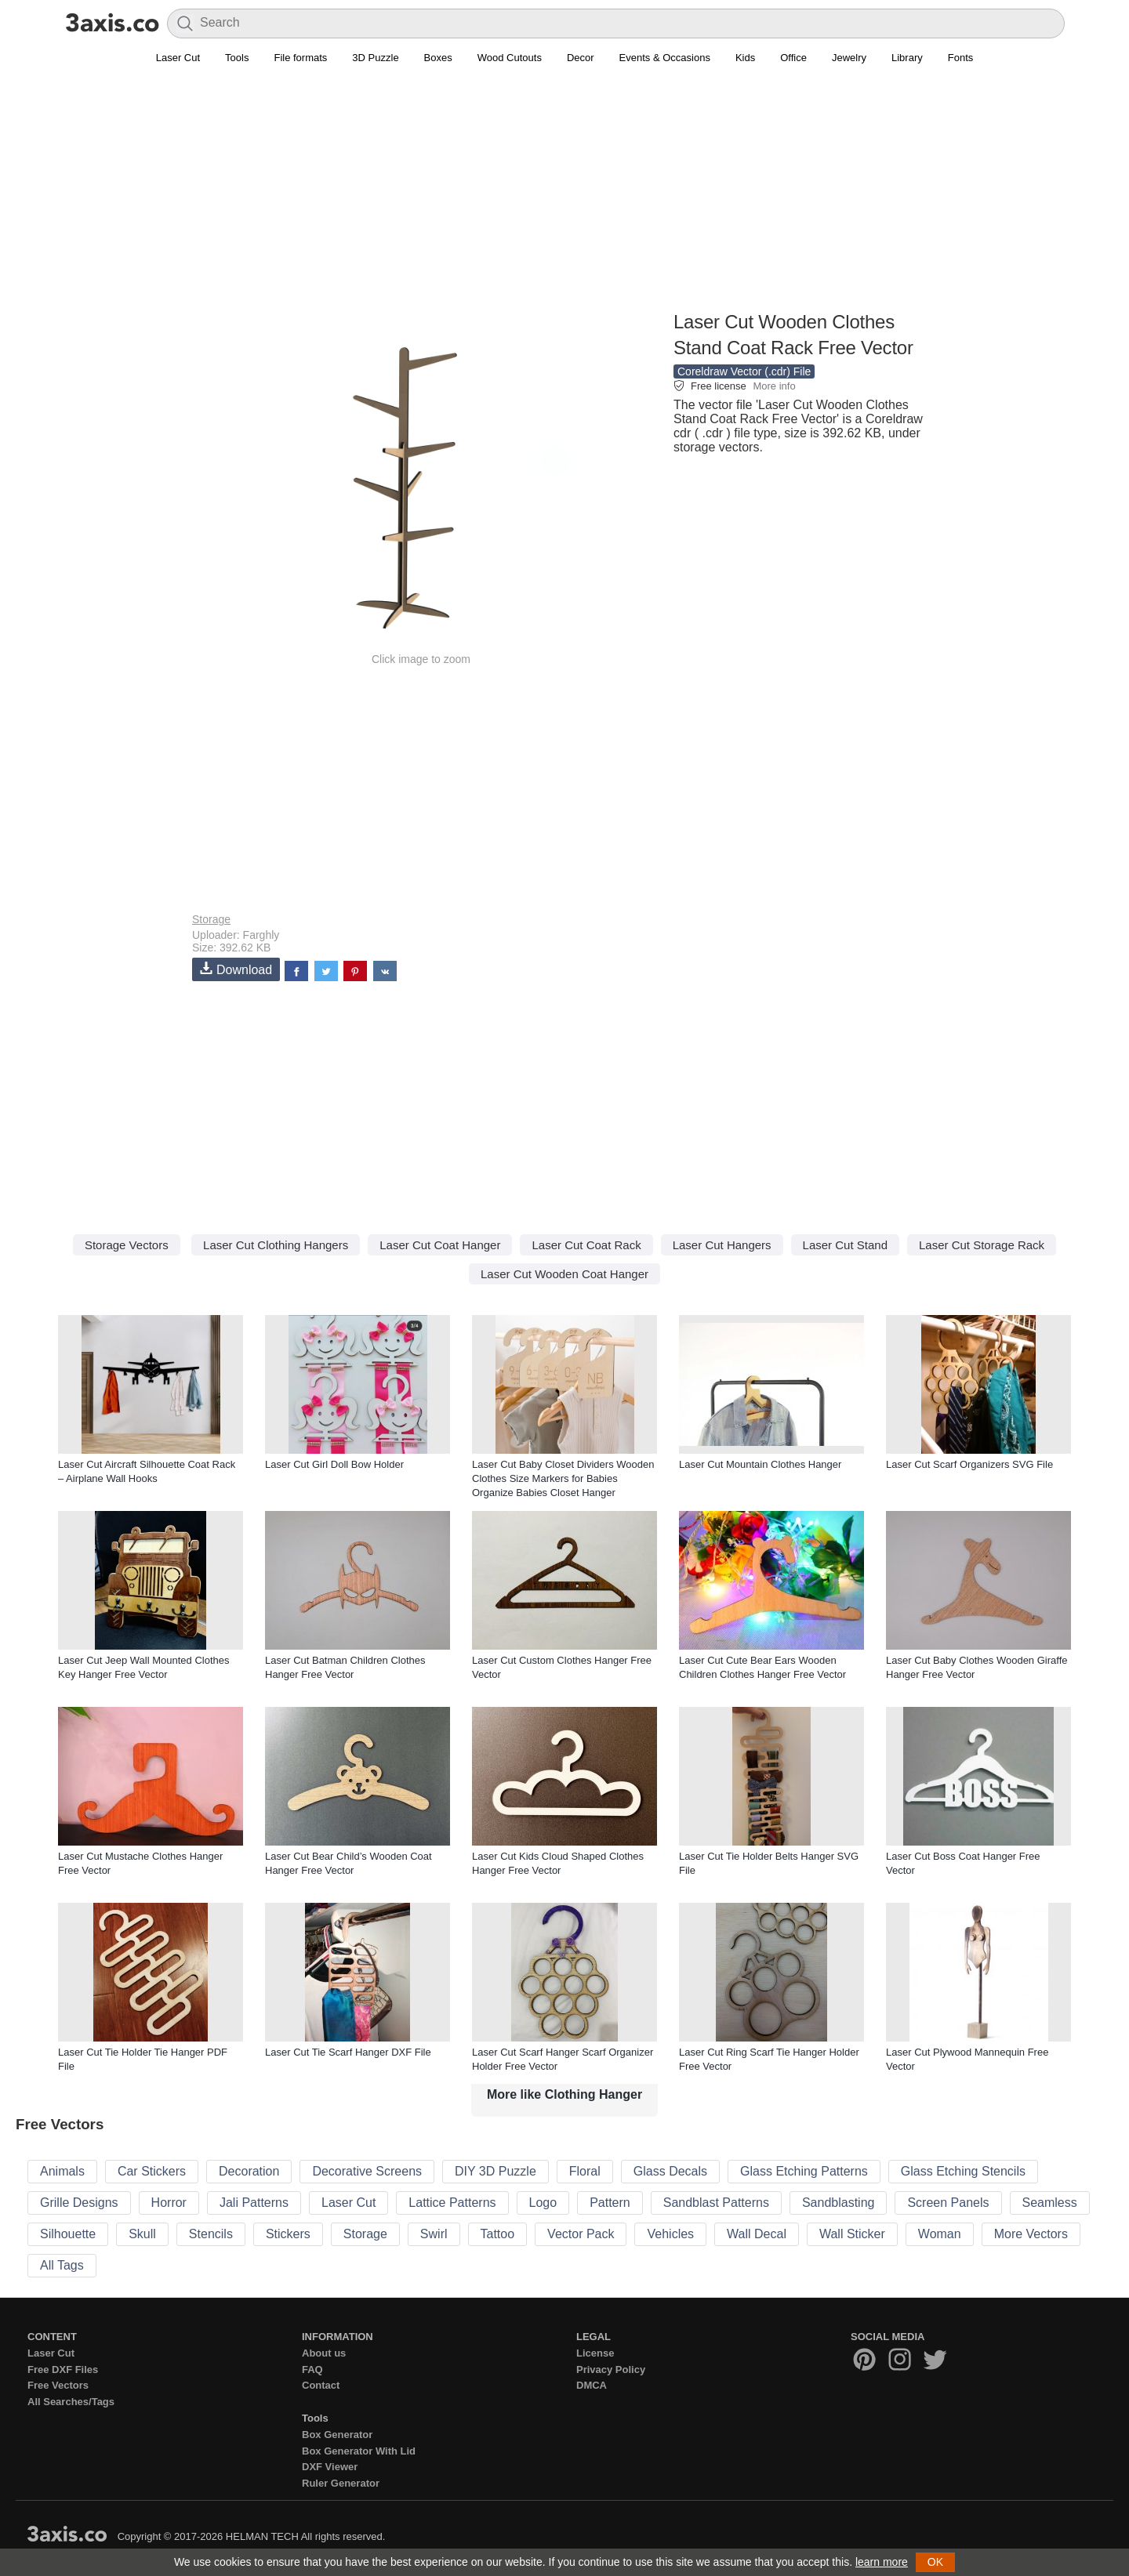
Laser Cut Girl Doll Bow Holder (334, 1464)
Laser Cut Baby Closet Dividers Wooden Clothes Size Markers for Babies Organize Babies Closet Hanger (563, 1478)
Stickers (288, 2234)
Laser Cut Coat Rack (586, 1245)
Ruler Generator (340, 2483)
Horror (169, 2202)
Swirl (434, 2234)
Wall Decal (756, 2234)
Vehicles (670, 2234)
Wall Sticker (852, 2234)
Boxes (438, 57)
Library (907, 57)
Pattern (610, 2202)
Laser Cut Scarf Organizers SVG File (969, 1464)
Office (793, 57)
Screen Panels (948, 2202)
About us (324, 2353)
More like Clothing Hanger (564, 2094)
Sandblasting (838, 2202)
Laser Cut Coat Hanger (439, 1245)
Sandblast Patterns (716, 2202)
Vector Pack (580, 2234)
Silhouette (68, 2234)
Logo (543, 2202)
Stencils (211, 2234)
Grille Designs (79, 2202)
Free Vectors (58, 2385)
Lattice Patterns (452, 2202)
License (595, 2353)
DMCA (591, 2385)
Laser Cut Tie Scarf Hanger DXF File (348, 2052)
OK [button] (935, 2562)
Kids (745, 57)
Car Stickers (152, 2171)
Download (236, 969)
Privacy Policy (610, 2369)
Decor (580, 57)
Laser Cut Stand (845, 1245)
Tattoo (498, 2234)
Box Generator (337, 2434)
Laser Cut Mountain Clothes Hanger (760, 1464)
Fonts (961, 57)
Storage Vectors (127, 1245)
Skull (142, 2234)
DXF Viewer (330, 2467)
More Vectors (1031, 2234)
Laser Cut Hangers (722, 1245)
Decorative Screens (367, 2171)
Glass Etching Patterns (804, 2171)
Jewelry (849, 57)
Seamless (1049, 2202)
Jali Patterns (254, 2202)
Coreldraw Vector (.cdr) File (744, 371)
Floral (585, 2171)
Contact (320, 2385)
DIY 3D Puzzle (495, 2171)
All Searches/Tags (70, 2402)
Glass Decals (670, 2171)
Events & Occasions (664, 57)
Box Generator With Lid (359, 2451)
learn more (881, 2562)
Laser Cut (178, 57)
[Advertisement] (564, 196)
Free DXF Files (62, 2369)
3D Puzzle (375, 57)
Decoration (249, 2171)
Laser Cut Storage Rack (981, 1245)
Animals (62, 2171)
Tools (237, 57)
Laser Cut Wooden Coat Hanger (564, 1274)
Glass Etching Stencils (963, 2171)
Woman (939, 2234)
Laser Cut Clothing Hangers (275, 1245)
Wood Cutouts (509, 57)
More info (774, 386)
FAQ (312, 2369)
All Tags (62, 2265)
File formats (300, 57)
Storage (211, 919)
